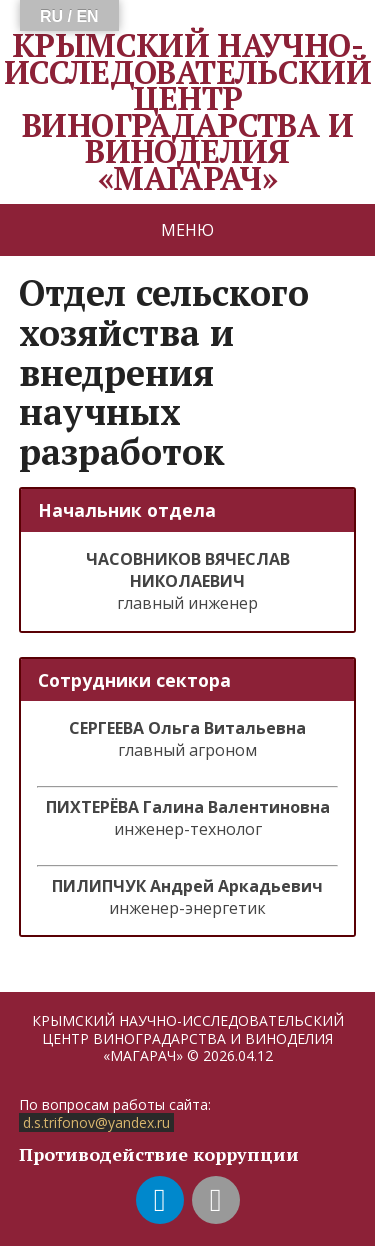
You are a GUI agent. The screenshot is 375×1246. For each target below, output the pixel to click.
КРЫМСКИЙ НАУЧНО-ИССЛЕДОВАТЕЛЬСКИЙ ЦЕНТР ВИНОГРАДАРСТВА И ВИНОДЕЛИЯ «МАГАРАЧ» (187, 111)
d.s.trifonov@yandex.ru (96, 1122)
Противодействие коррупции (159, 1154)
